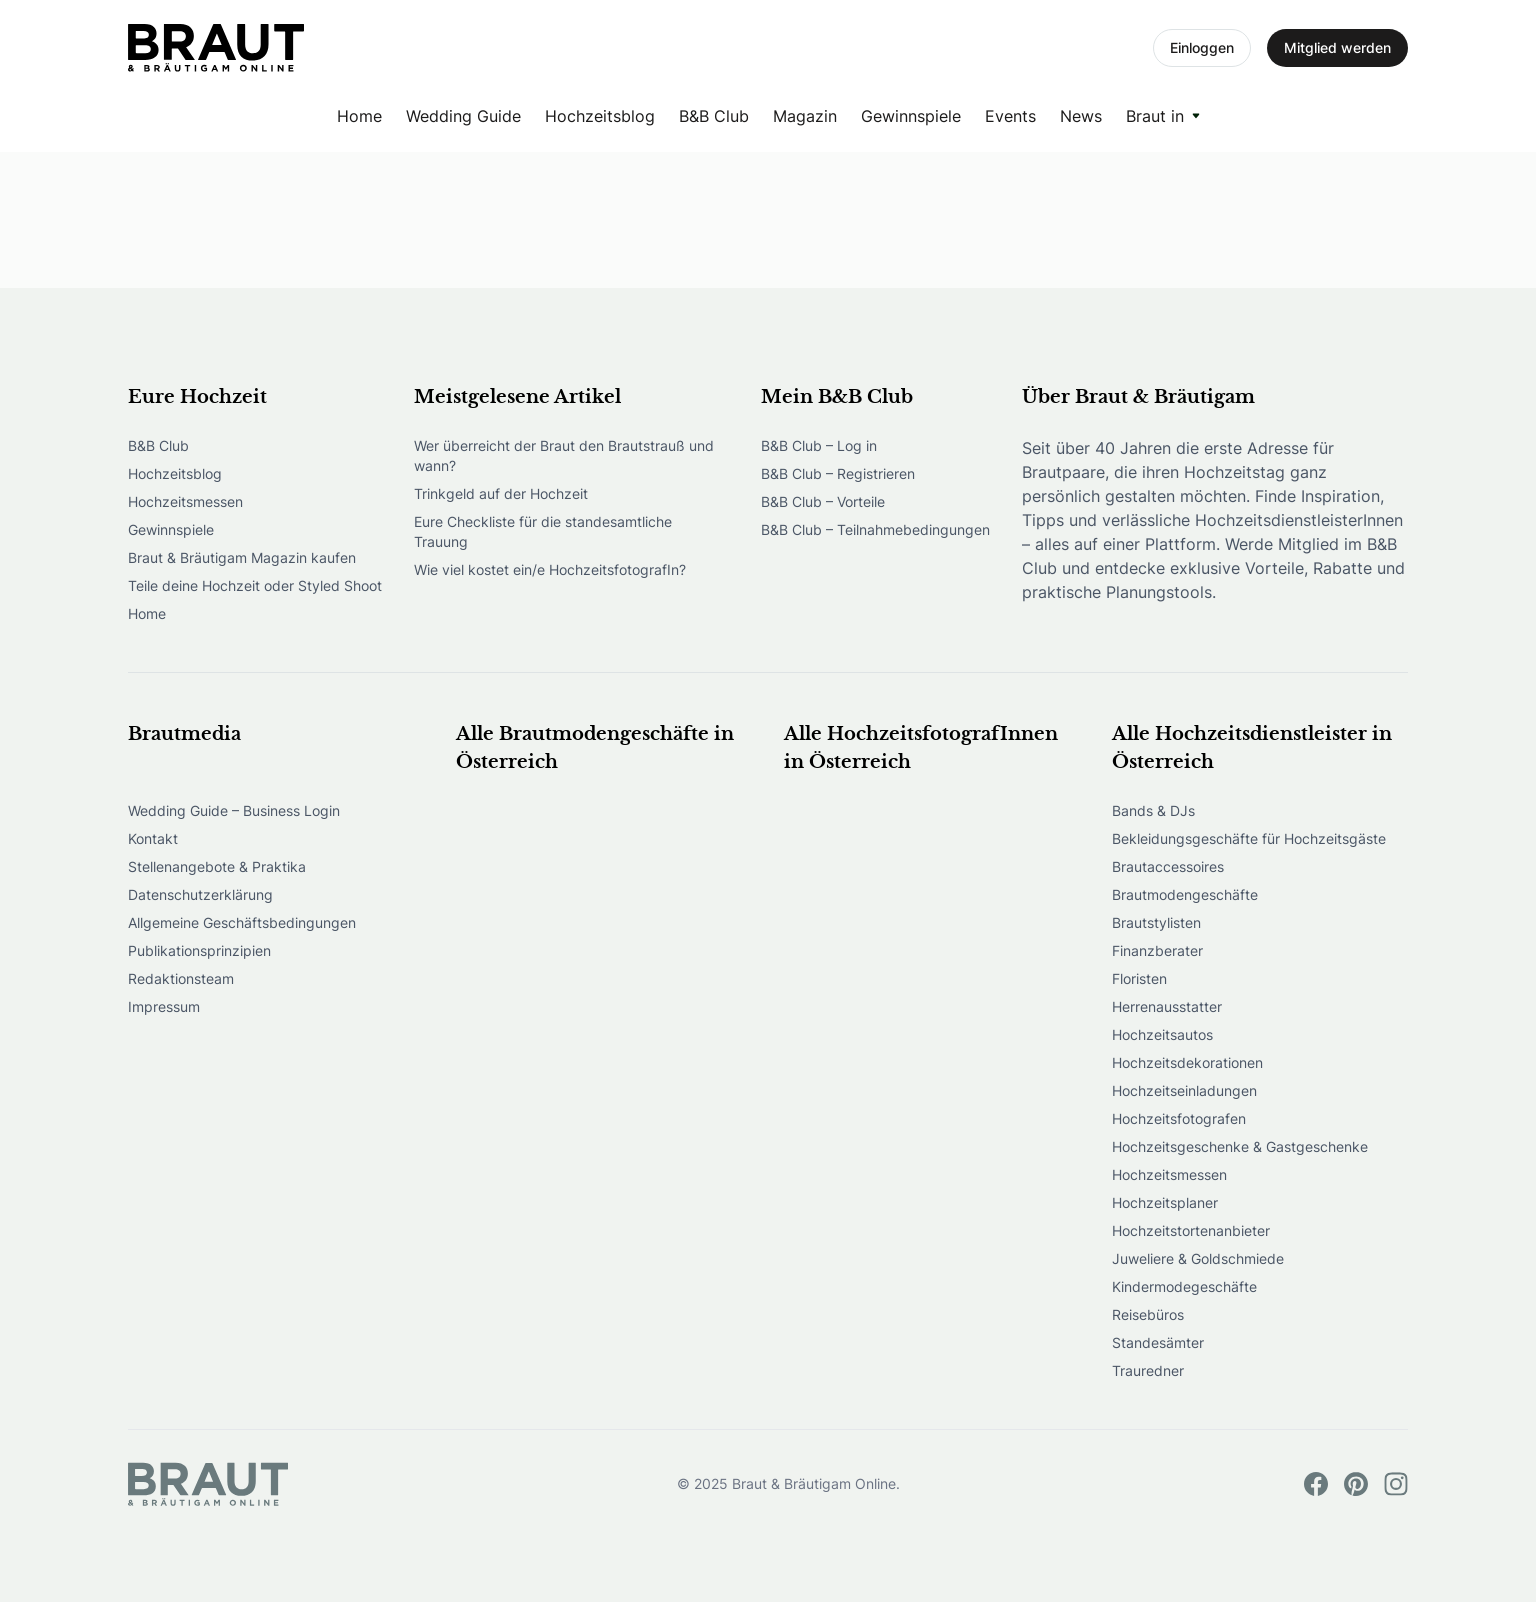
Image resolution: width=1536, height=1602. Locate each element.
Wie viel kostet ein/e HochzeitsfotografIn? (550, 569)
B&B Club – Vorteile (823, 501)
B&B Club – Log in (819, 445)
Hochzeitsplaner (1165, 1202)
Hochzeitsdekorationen (1187, 1062)
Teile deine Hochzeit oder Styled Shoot (255, 585)
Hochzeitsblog (600, 116)
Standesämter (1158, 1342)
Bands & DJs (1153, 810)
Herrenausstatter (1167, 1006)
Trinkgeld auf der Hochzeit (501, 493)
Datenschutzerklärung (200, 894)
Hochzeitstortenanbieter (1191, 1230)
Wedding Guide (463, 116)
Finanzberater (1157, 950)
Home (359, 116)
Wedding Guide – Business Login (234, 810)
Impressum (164, 1006)
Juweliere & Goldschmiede (1198, 1258)
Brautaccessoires (1168, 866)
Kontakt (153, 838)
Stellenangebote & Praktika (217, 866)
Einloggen (1202, 47)
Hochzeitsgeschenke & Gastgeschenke (1240, 1146)
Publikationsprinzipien (199, 950)
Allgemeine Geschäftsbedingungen (242, 922)
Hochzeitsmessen (185, 501)
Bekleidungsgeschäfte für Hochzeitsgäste (1249, 838)
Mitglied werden (1337, 47)
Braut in (1155, 116)
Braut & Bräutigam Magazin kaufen (242, 557)
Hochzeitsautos (1162, 1034)
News (1081, 116)
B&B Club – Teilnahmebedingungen (875, 529)
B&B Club (714, 116)
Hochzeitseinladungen (1184, 1090)
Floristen (1139, 978)
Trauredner (1148, 1370)
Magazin (805, 116)
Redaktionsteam (181, 978)
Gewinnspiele (911, 116)
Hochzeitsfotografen (1179, 1118)
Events (1010, 116)
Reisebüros (1148, 1314)
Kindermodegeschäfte (1184, 1286)
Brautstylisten (1156, 922)
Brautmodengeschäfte (1185, 894)
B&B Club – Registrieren (838, 473)
